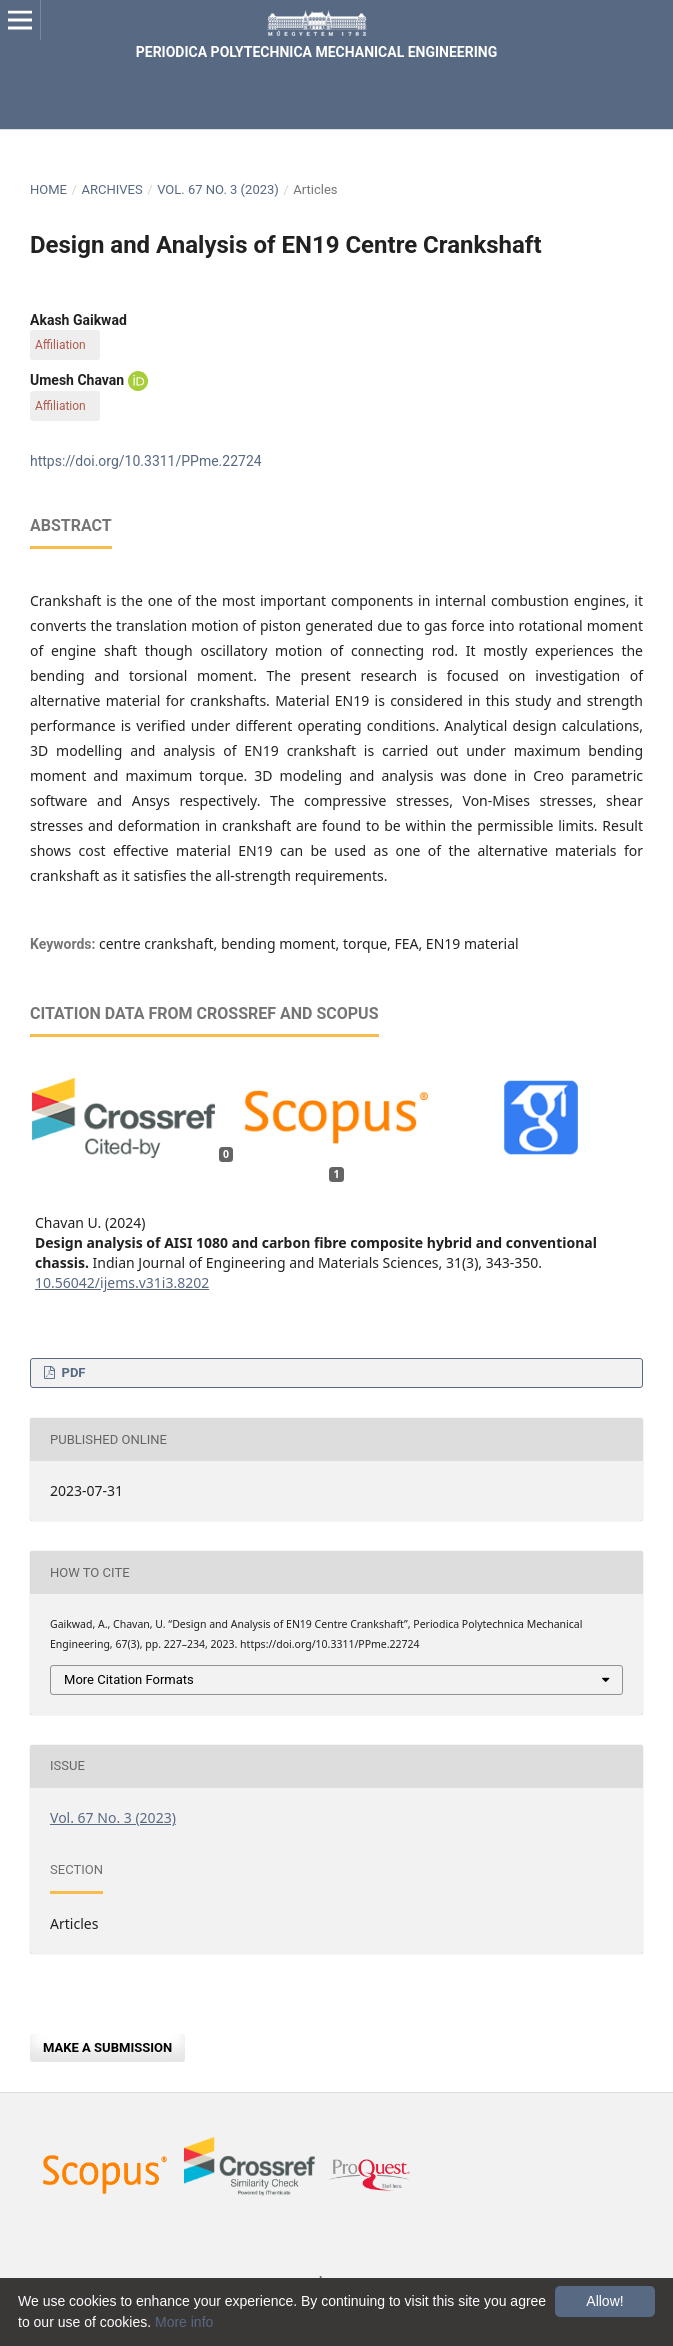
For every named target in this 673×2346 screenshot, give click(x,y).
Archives (111, 189)
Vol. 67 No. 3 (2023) (218, 189)
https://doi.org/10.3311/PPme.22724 (146, 461)
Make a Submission (107, 2047)
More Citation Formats (129, 1679)
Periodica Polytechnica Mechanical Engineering (316, 52)
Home (48, 189)
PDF (71, 1372)
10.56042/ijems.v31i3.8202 (122, 1282)
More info (184, 2322)
